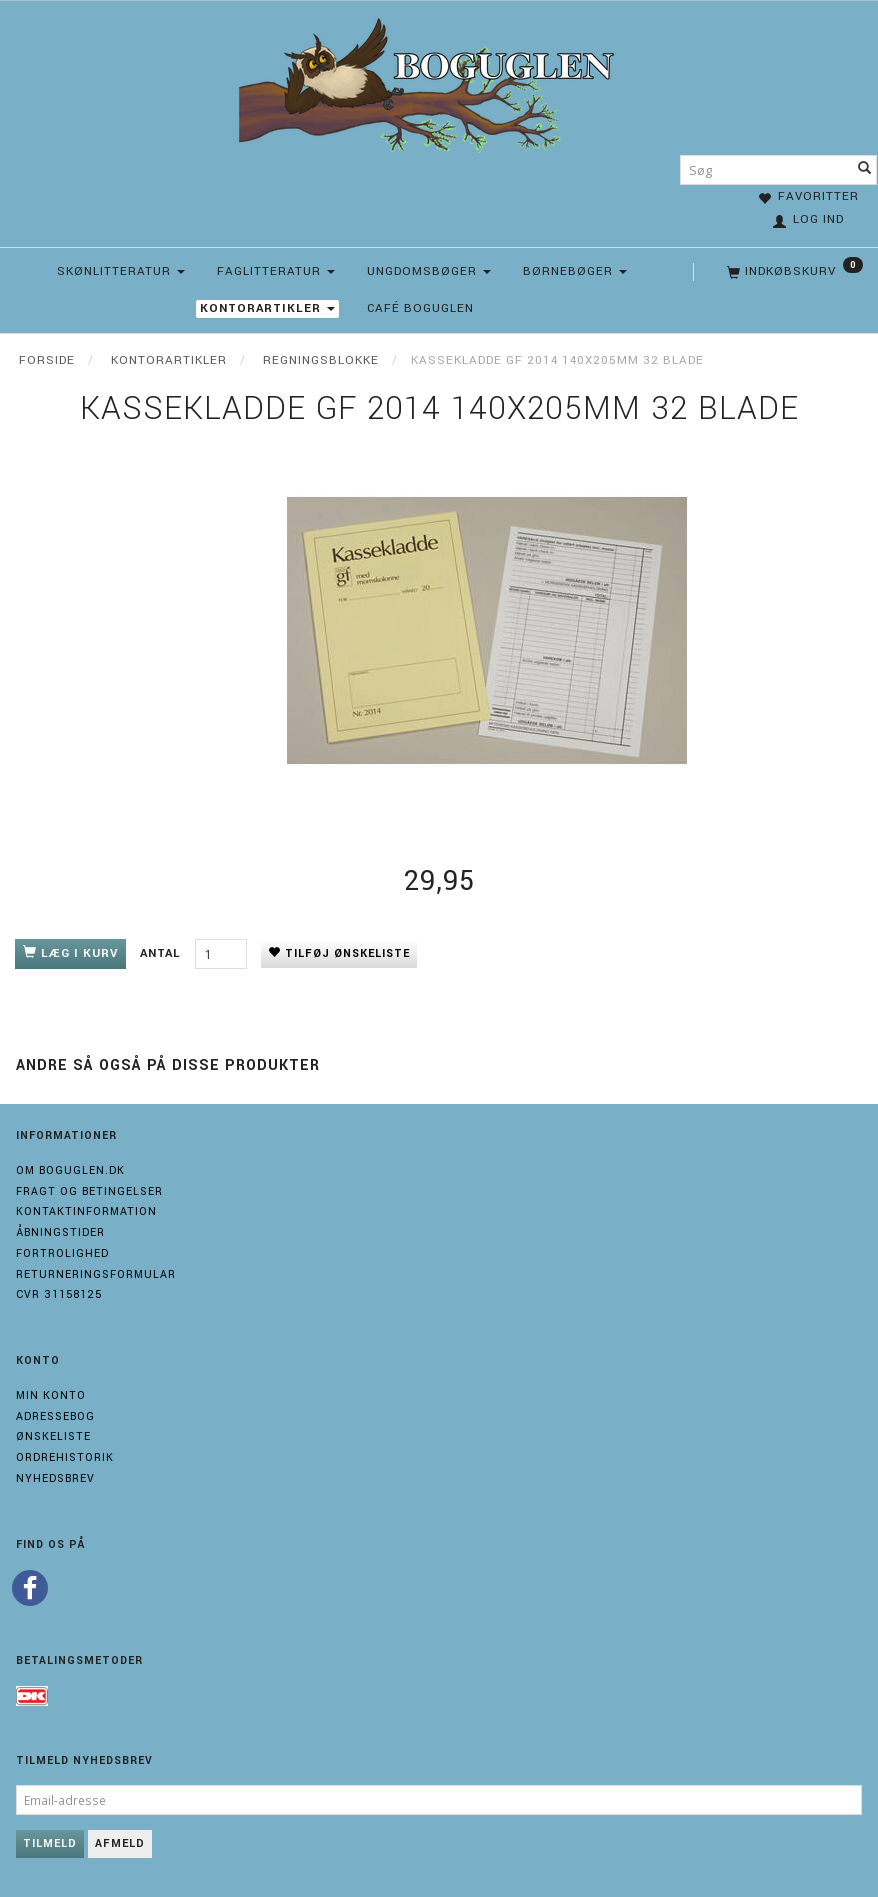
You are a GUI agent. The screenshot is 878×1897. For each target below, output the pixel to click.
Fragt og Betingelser (89, 1191)
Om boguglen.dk (70, 1170)
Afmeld (120, 1843)
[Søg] (865, 170)
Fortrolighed (62, 1253)
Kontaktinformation (86, 1211)
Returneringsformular (96, 1274)
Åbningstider (60, 1232)
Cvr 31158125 (59, 1294)
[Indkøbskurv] (793, 272)
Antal (162, 953)
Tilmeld (50, 1843)
